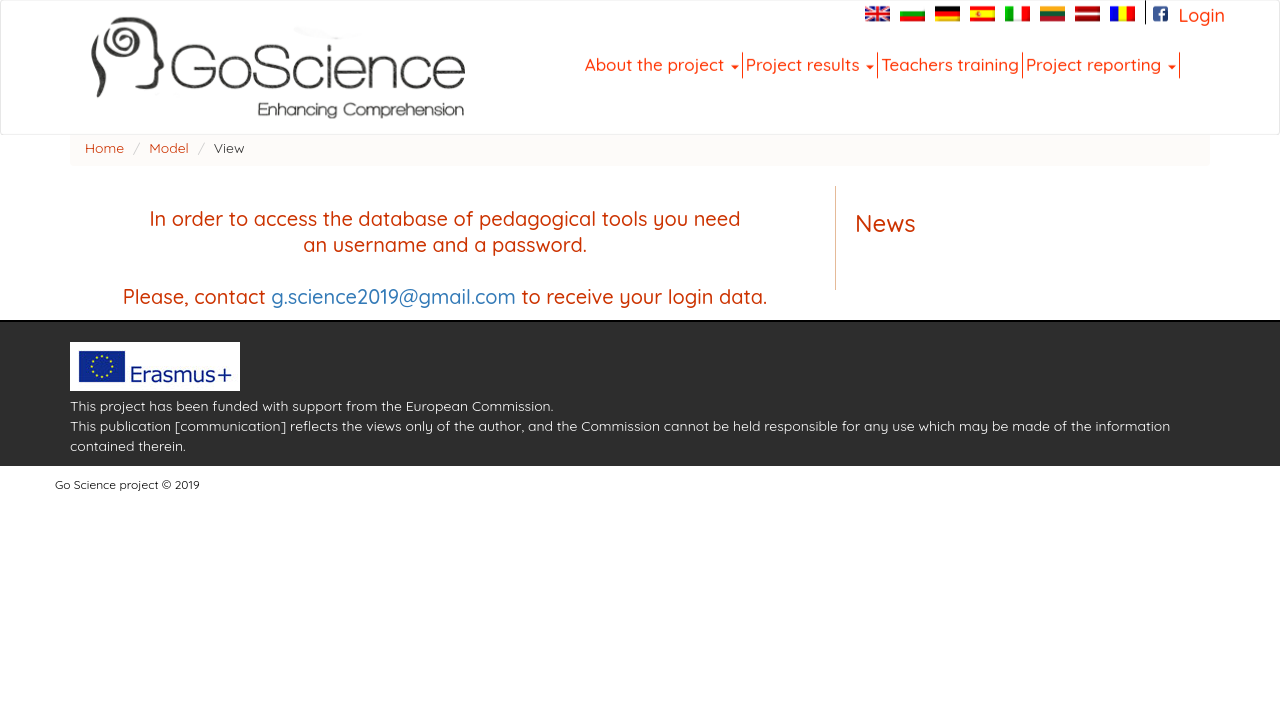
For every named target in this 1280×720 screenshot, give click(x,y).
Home (104, 148)
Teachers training (950, 63)
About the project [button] (662, 63)
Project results (810, 63)
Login (1201, 15)
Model (169, 148)
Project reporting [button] (1101, 63)
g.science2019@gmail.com (393, 296)
